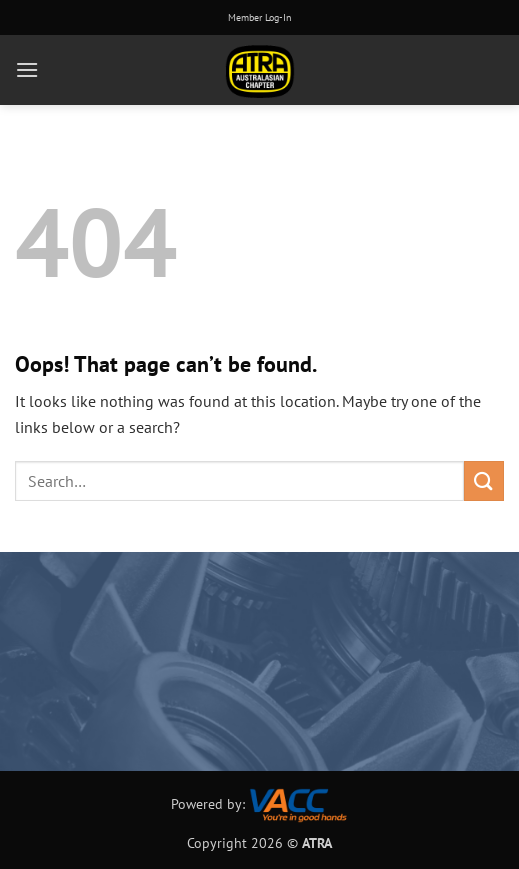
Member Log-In (259, 17)
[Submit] (484, 480)
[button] (27, 69)
